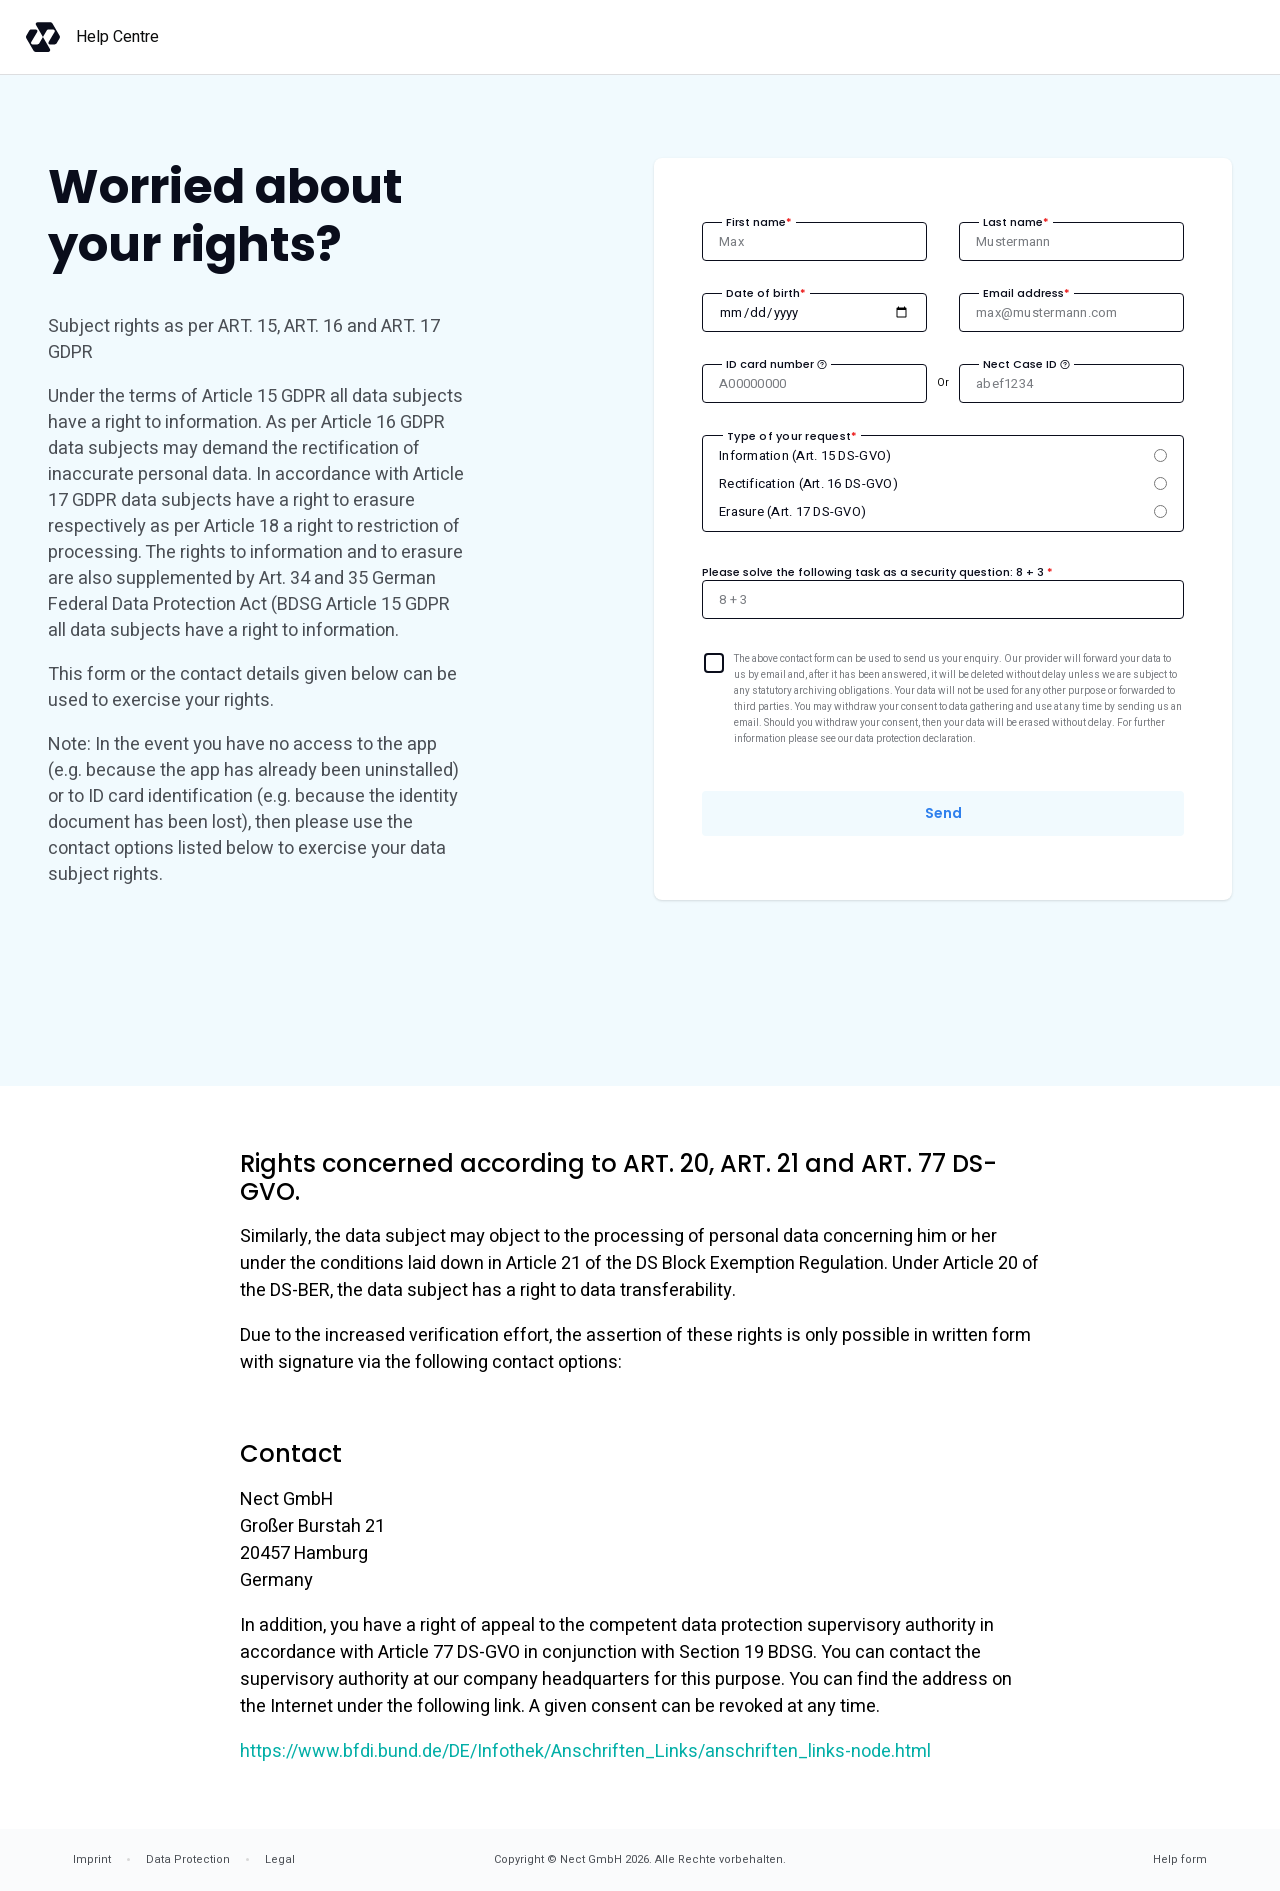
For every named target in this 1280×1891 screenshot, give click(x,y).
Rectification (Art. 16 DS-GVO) (808, 483)
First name (759, 222)
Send (943, 813)
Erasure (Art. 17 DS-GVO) (792, 511)
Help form (1180, 1860)
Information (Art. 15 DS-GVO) (805, 455)
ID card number (776, 364)
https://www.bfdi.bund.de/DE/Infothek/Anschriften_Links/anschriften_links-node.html (585, 1751)
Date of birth (766, 293)
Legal (280, 1860)
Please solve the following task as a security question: (877, 572)
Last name (1016, 222)
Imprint (92, 1860)
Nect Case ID (1026, 364)
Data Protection (188, 1860)
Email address (1026, 293)
